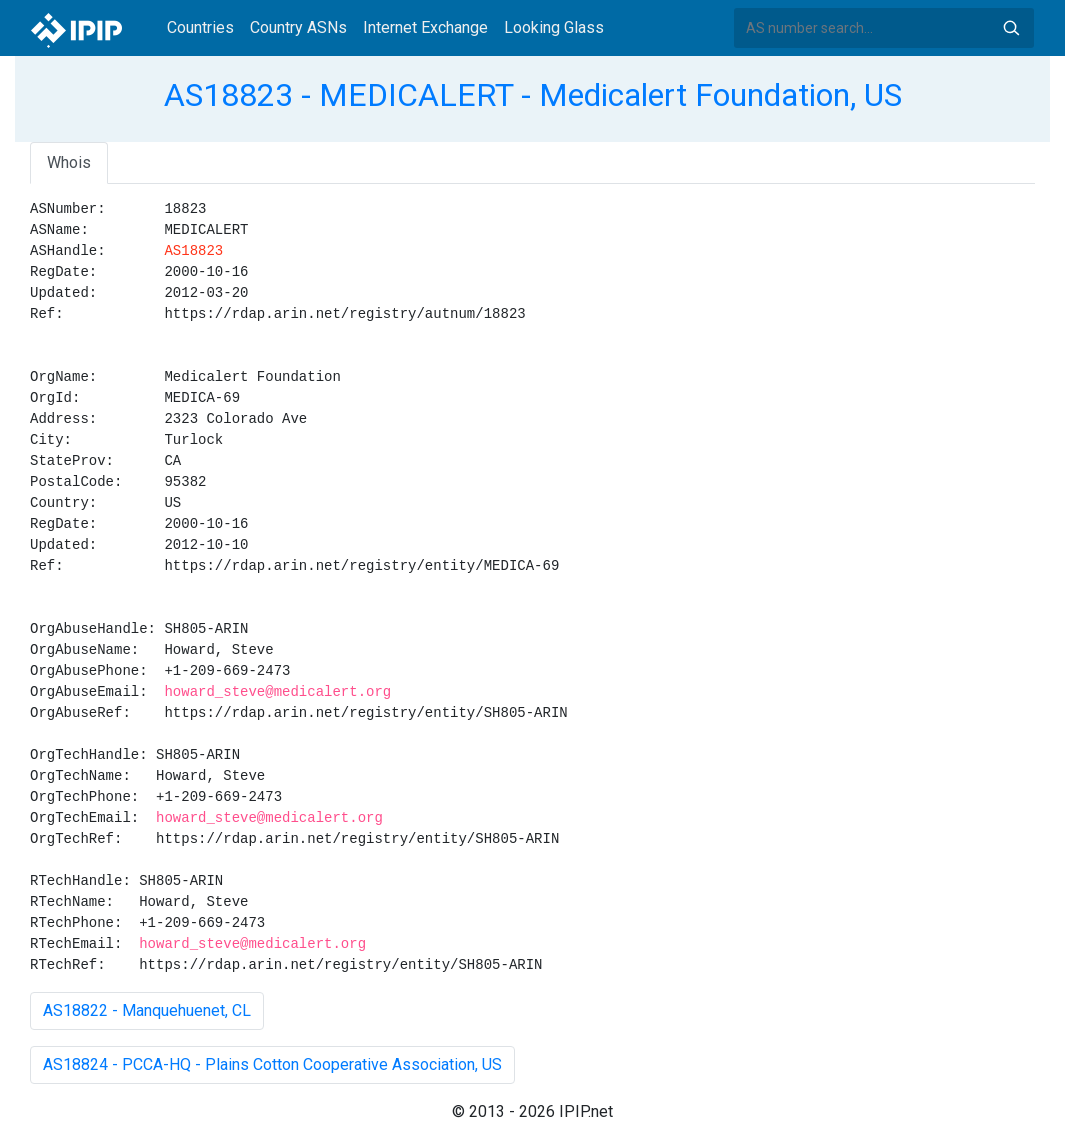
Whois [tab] (69, 162)
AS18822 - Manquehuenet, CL (147, 1010)
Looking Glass (554, 27)
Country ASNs (298, 27)
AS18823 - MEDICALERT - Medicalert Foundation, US (533, 95)
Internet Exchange (425, 27)
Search (1011, 28)
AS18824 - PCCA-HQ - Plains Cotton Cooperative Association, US (272, 1064)
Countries (200, 27)
